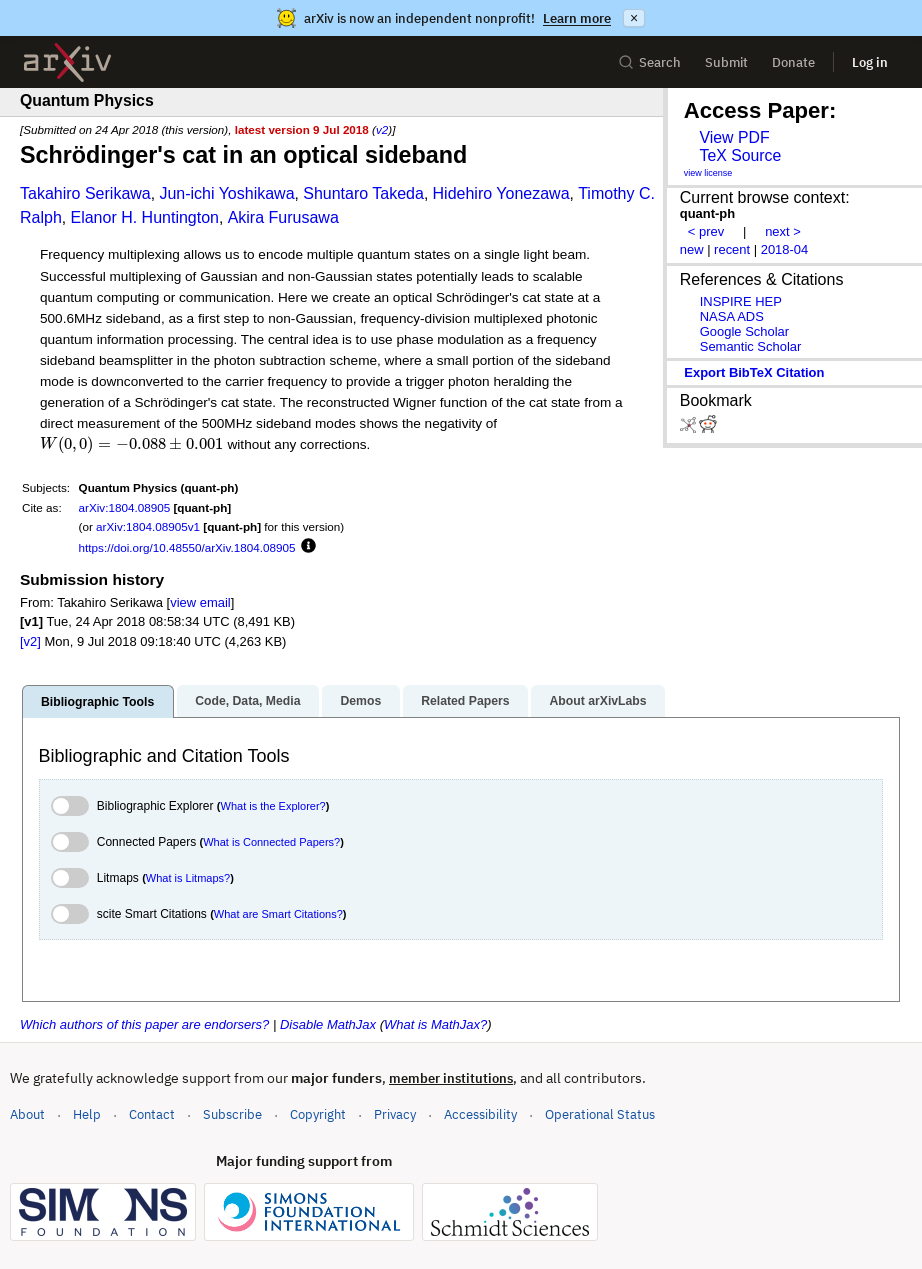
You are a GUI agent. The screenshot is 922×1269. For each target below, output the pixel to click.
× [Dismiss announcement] (634, 18)
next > (783, 231)
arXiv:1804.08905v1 (148, 526)
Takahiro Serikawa (85, 193)
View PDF (734, 137)
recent (732, 249)
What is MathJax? (435, 1024)
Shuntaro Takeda (363, 193)
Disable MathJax (328, 1024)
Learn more (577, 18)
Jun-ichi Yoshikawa (226, 193)
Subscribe (232, 1114)
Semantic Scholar (751, 346)
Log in (870, 62)
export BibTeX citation (754, 372)
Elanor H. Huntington (144, 217)
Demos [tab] (360, 701)
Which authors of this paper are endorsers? (144, 1024)
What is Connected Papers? (271, 842)
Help (87, 1114)
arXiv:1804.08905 (125, 507)
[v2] (30, 641)
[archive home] (67, 62)
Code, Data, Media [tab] (247, 701)
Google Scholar (744, 331)
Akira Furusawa (283, 217)
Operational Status (600, 1113)
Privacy (395, 1114)
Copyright (318, 1114)
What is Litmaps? (188, 878)
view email (200, 602)
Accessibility (480, 1114)
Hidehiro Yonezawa (501, 193)
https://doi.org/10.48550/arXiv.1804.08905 (187, 547)
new (692, 249)
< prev (706, 231)
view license (708, 173)
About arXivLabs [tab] (597, 701)
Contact (152, 1114)
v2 (382, 129)
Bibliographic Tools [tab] (97, 702)
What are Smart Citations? (278, 914)
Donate (793, 62)
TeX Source (740, 155)
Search (649, 62)
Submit (726, 62)
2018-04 (785, 249)
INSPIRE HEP (741, 301)
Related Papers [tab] (465, 701)
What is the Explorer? (273, 806)
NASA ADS (732, 316)
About (27, 1114)
